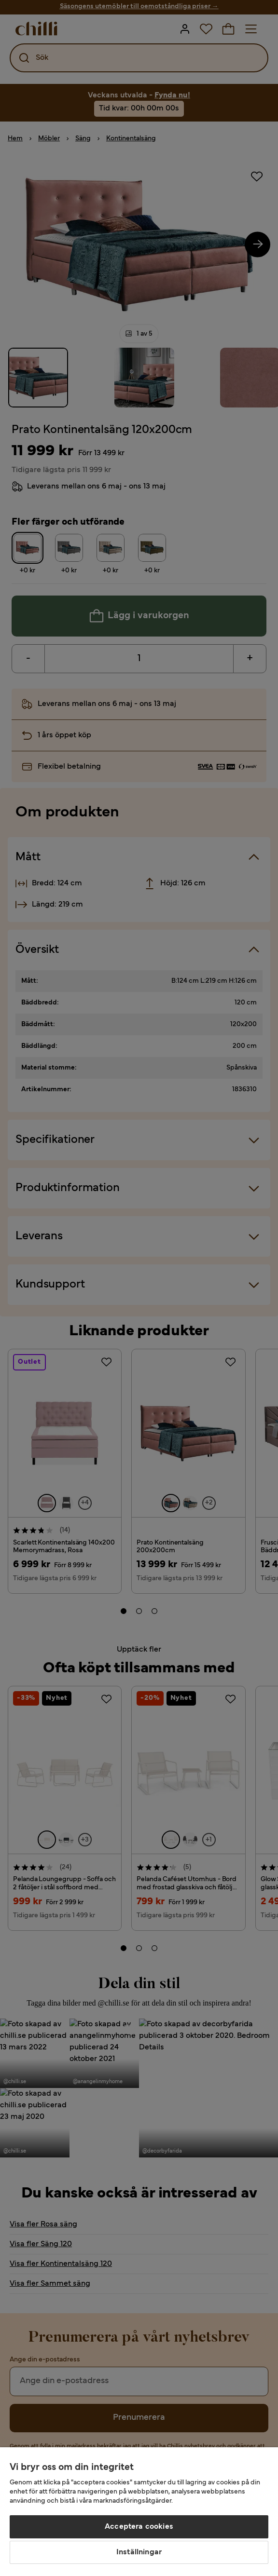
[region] (139, 2511)
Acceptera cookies (139, 2526)
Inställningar (139, 2552)
